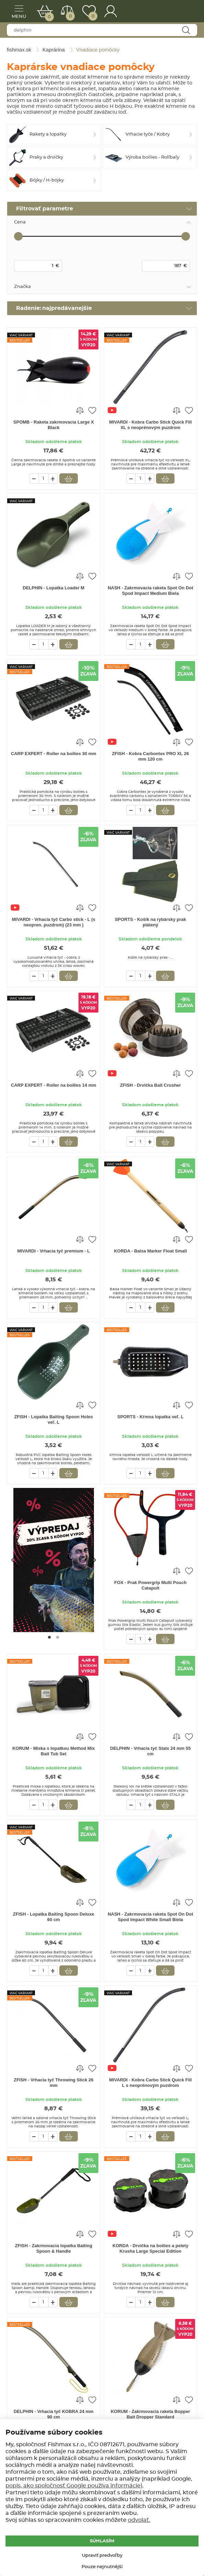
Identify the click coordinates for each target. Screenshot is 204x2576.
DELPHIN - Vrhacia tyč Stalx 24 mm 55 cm (150, 1751)
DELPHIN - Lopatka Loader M (53, 587)
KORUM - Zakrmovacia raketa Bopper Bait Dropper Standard (150, 2414)
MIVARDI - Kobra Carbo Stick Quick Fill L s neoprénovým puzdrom (150, 2082)
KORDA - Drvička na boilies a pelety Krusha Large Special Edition (150, 2248)
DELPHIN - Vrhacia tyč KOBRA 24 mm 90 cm (54, 2414)
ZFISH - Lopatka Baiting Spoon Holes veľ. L (53, 1419)
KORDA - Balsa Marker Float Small (150, 1251)
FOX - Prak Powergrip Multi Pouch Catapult (150, 1585)
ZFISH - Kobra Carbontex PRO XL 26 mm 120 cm (150, 756)
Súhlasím (102, 2541)
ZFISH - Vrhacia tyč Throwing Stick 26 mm (54, 2082)
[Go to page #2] (57, 1637)
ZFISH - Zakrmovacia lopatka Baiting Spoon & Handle (53, 2248)
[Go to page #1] (49, 1637)
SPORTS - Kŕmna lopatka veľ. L (150, 1416)
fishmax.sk (181, 12)
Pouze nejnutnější (102, 2567)
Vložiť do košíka (68, 478)
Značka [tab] (22, 287)
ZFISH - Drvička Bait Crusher (150, 1085)
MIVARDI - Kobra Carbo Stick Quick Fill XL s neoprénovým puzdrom (150, 424)
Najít (185, 30)
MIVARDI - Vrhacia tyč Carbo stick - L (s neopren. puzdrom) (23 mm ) (53, 922)
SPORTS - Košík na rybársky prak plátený (150, 922)
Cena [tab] (20, 222)
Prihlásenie (111, 11)
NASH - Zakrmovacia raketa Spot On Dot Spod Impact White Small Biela (150, 1916)
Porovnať (70, 16)
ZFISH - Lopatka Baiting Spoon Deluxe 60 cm (53, 1916)
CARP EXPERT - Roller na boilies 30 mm (53, 753)
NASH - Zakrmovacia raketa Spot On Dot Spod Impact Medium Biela (150, 590)
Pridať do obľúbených (92, 410)
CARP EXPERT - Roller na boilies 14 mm (53, 1085)
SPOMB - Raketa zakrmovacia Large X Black (53, 424)
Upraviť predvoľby (102, 2555)
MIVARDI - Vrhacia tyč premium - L (53, 1251)
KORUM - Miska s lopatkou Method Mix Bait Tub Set (53, 1751)
